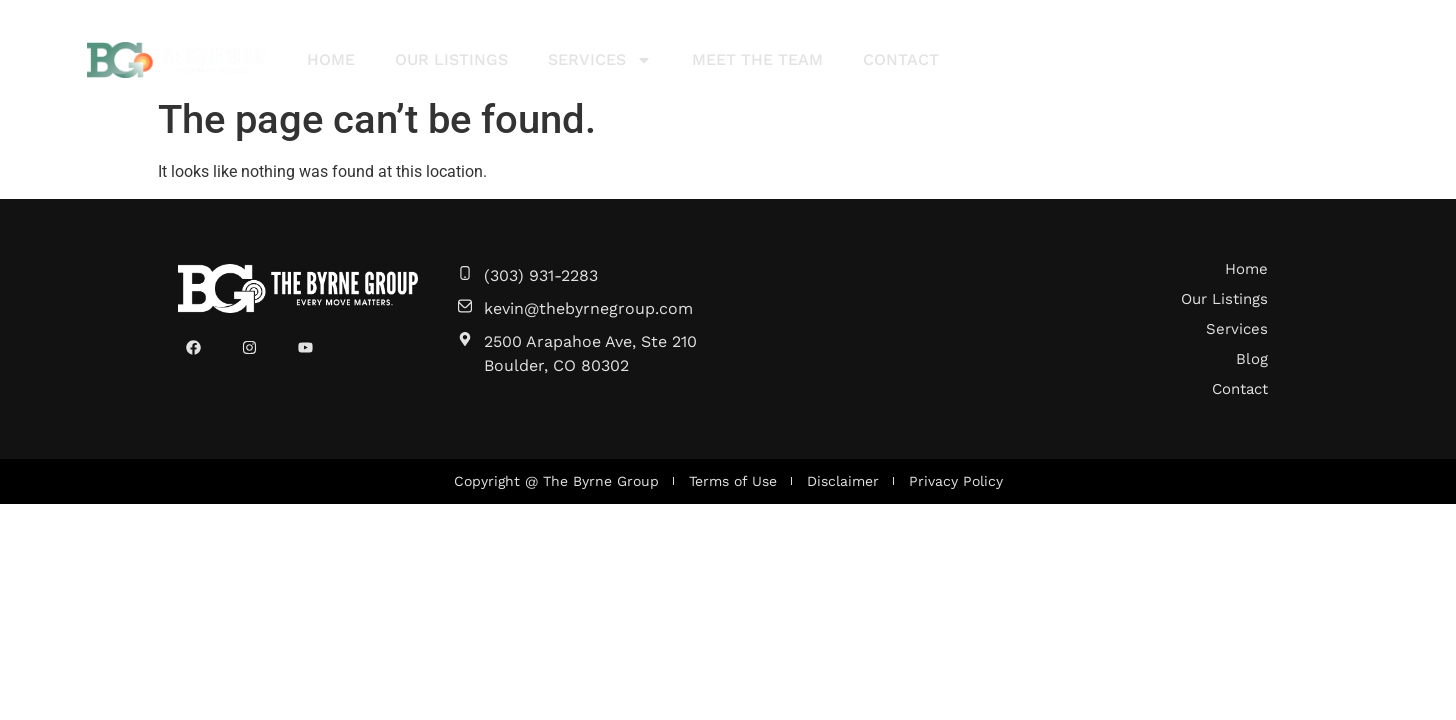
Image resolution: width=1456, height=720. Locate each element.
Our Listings (451, 59)
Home (331, 59)
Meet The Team (757, 59)
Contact (901, 59)
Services (600, 60)
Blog (1252, 359)
